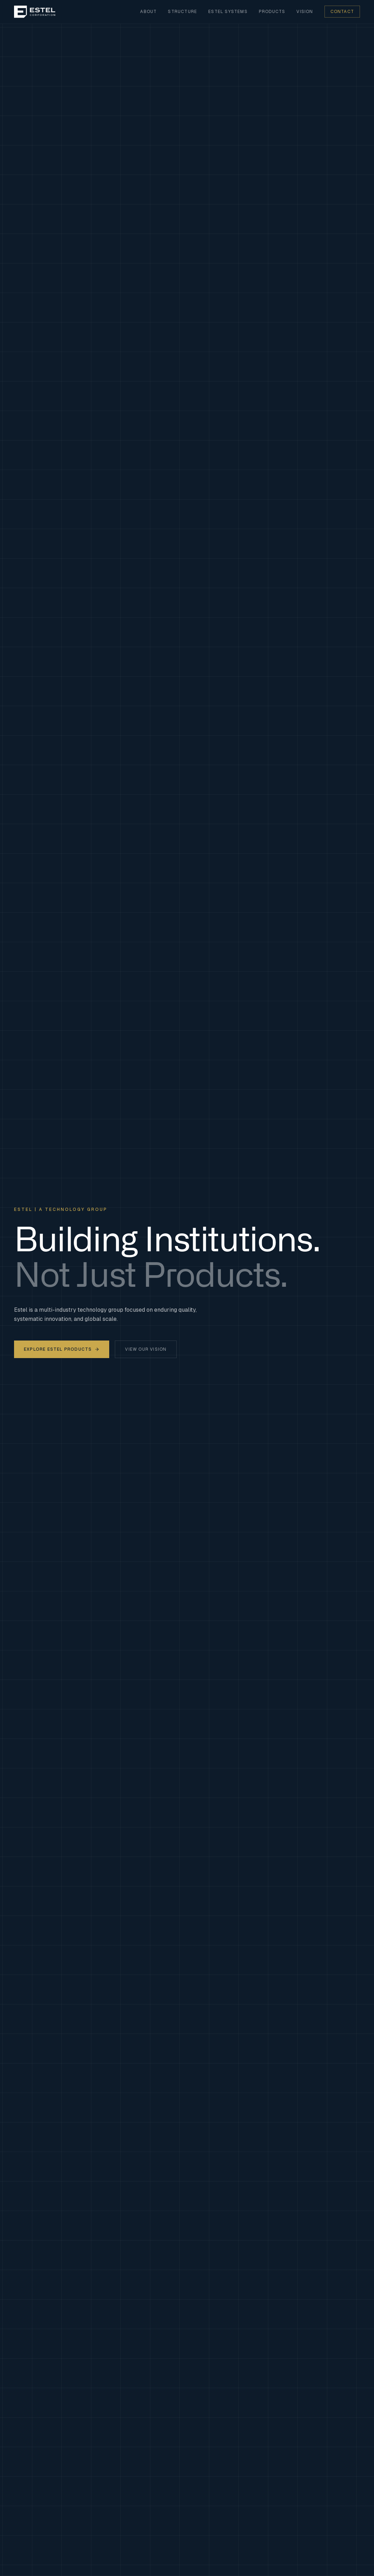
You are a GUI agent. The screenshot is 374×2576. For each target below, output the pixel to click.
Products (272, 11)
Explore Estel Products (61, 1349)
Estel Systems (228, 11)
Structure (182, 11)
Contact (342, 11)
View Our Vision (145, 1349)
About (148, 11)
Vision (304, 11)
